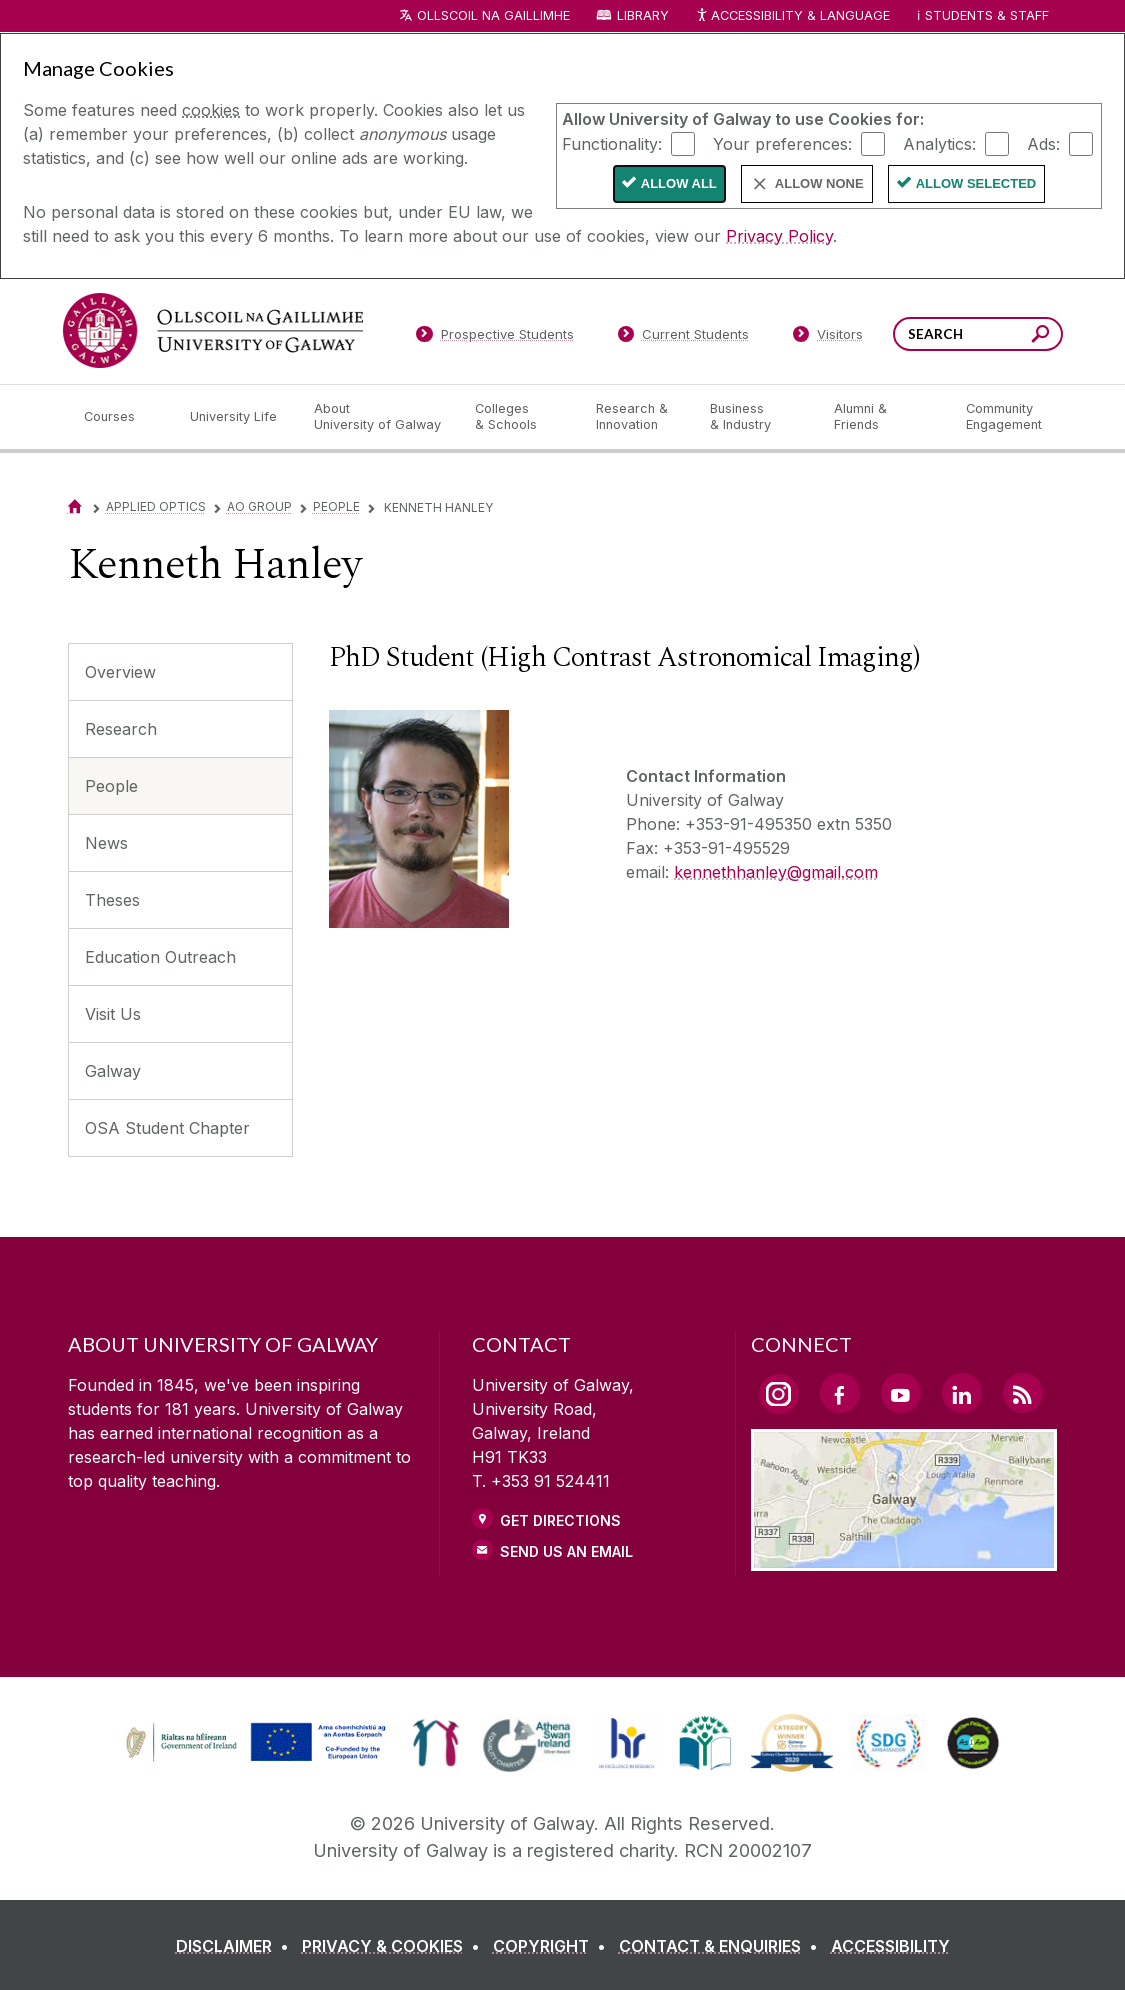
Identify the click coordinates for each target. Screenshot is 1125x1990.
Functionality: (612, 143)
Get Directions (560, 1520)
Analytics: (939, 143)
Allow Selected (976, 183)
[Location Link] (904, 1559)
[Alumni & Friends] (883, 417)
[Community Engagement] (1004, 417)
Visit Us (113, 1014)
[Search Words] (978, 334)
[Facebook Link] (840, 1393)
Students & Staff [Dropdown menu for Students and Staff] (987, 15)
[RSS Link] (1023, 1393)
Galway (113, 1071)
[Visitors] (827, 338)
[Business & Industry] (756, 417)
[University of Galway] (213, 330)
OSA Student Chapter (167, 1128)
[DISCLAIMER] (236, 1946)
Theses (112, 900)
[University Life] (236, 417)
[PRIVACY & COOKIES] (395, 1946)
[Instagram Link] (779, 1394)
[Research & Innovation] (637, 417)
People (336, 506)
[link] (435, 1743)
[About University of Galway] (378, 417)
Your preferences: (782, 143)
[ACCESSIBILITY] (890, 1946)
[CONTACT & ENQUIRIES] (722, 1946)
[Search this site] (1040, 336)
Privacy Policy (779, 236)
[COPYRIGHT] (553, 1946)
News (106, 843)
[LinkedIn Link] (962, 1393)
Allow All (679, 183)
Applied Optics (156, 506)
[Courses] (121, 417)
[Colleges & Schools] (519, 417)
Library (643, 15)
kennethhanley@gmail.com (776, 872)
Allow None (819, 183)
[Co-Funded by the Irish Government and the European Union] (258, 1759)
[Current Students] (683, 338)
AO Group (259, 506)
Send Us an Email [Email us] (566, 1551)
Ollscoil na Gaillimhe (493, 15)
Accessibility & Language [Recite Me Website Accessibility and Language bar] (793, 16)
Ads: (1043, 143)
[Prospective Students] (495, 338)
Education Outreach (160, 957)
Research (121, 729)
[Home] (75, 506)
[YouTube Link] (901, 1393)
